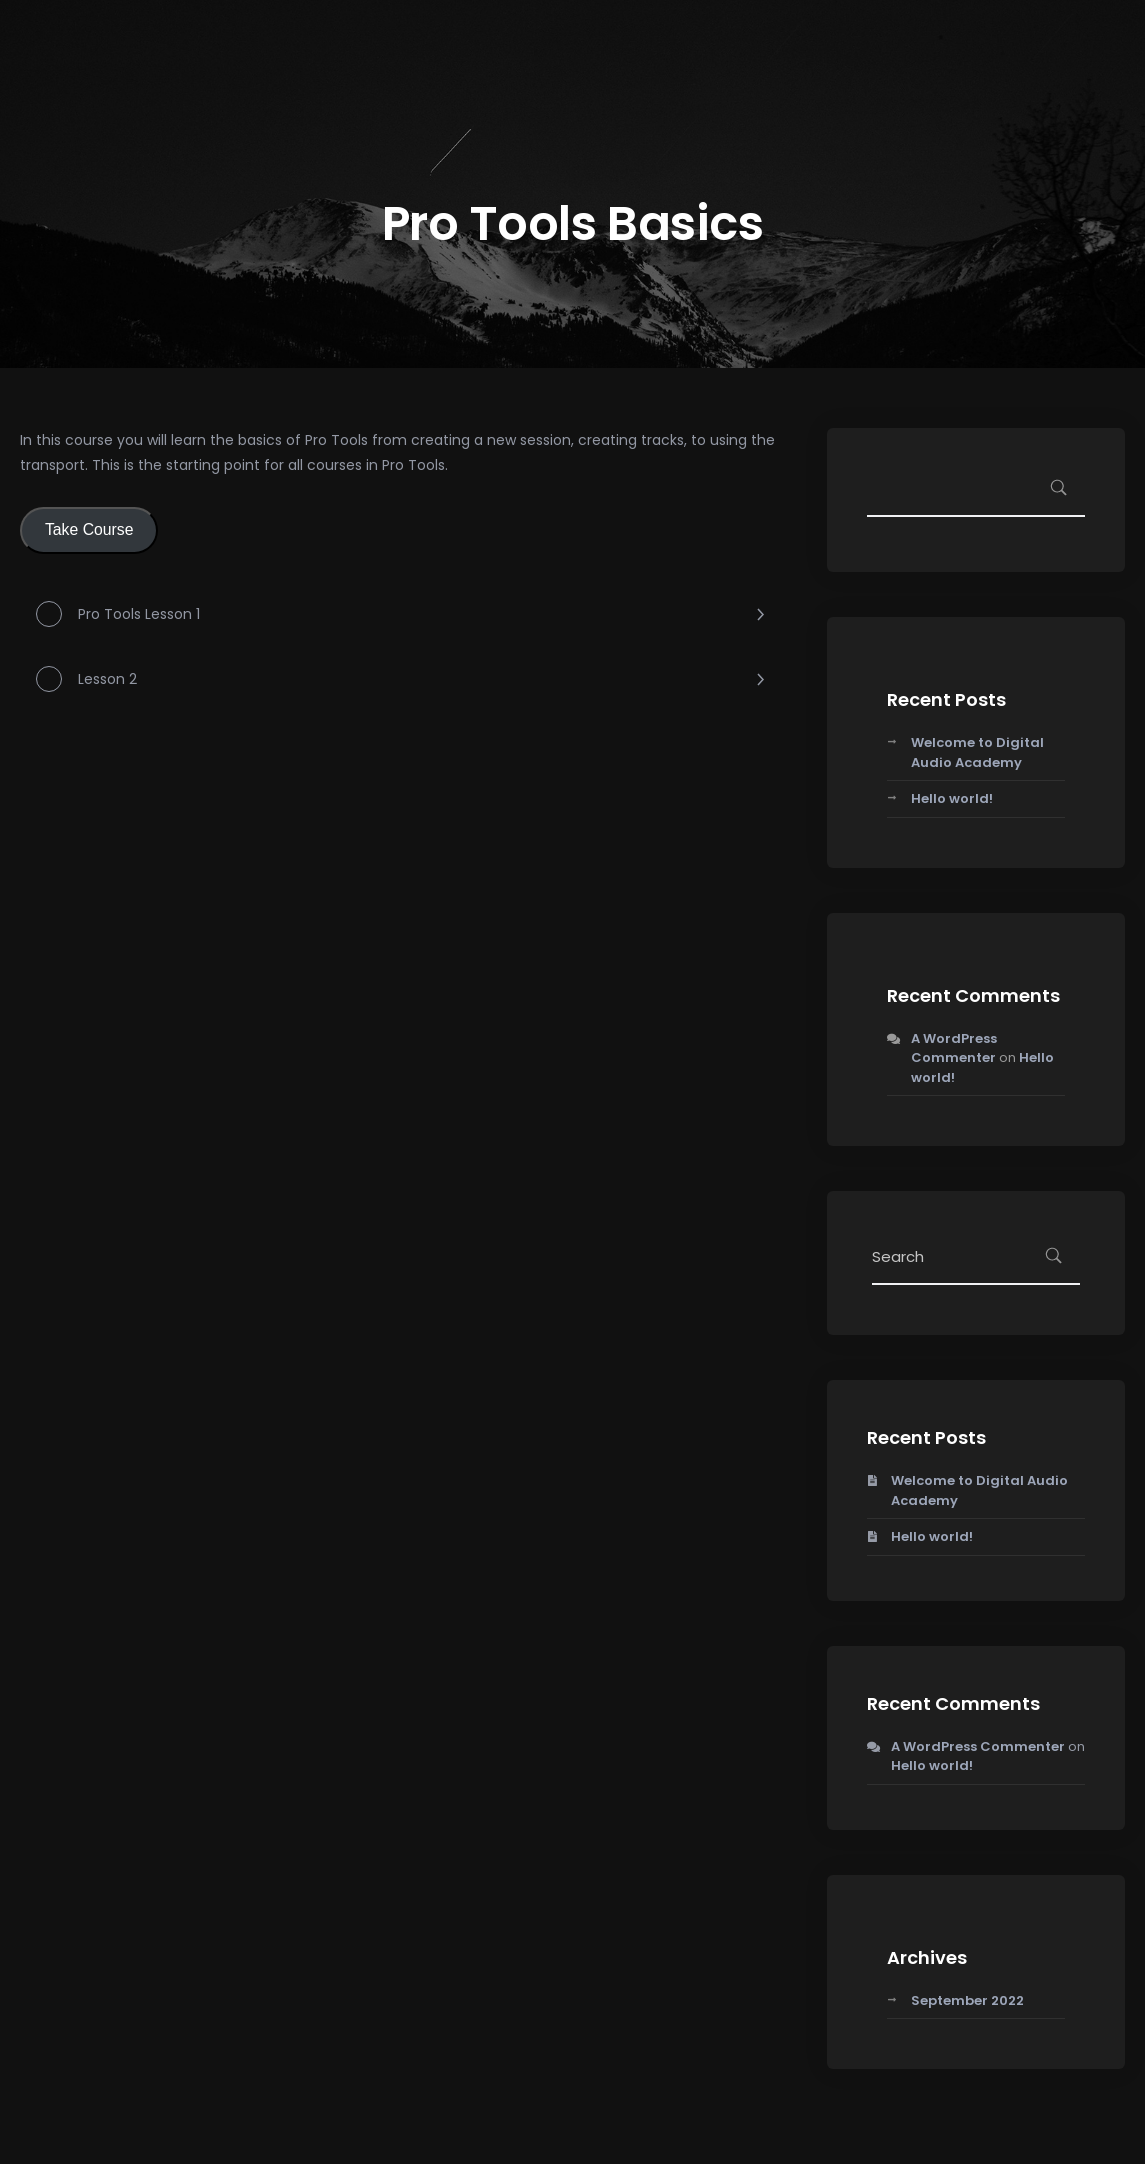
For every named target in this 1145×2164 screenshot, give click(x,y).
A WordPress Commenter (954, 1048)
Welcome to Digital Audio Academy (977, 752)
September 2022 (967, 2000)
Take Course (89, 529)
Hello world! (952, 798)
